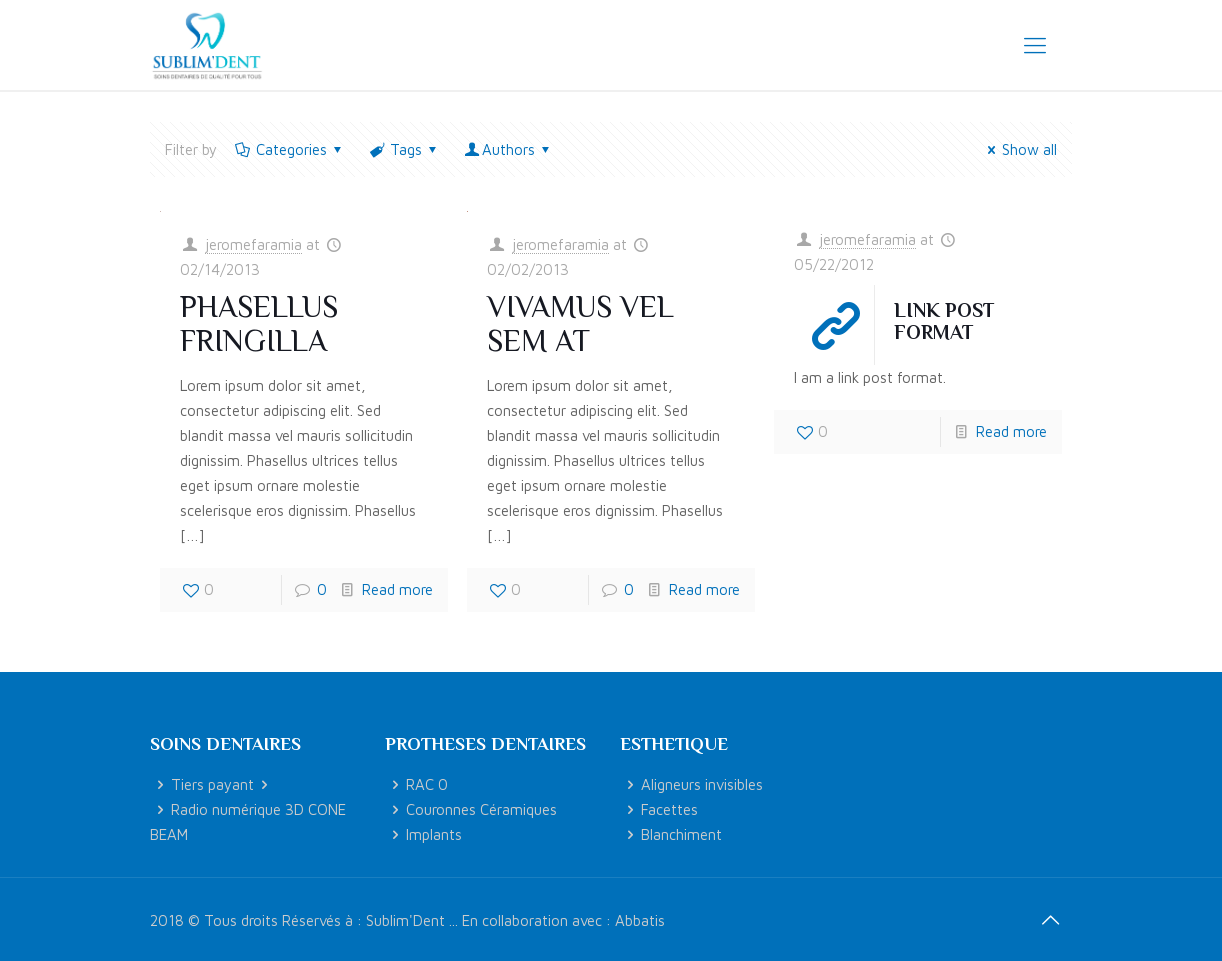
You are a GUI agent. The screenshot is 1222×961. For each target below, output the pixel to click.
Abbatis (640, 920)
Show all (1019, 149)
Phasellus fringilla (259, 324)
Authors (508, 149)
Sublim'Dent (405, 920)
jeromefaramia (253, 244)
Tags (404, 149)
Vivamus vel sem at (580, 324)
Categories (290, 149)
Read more (397, 589)
